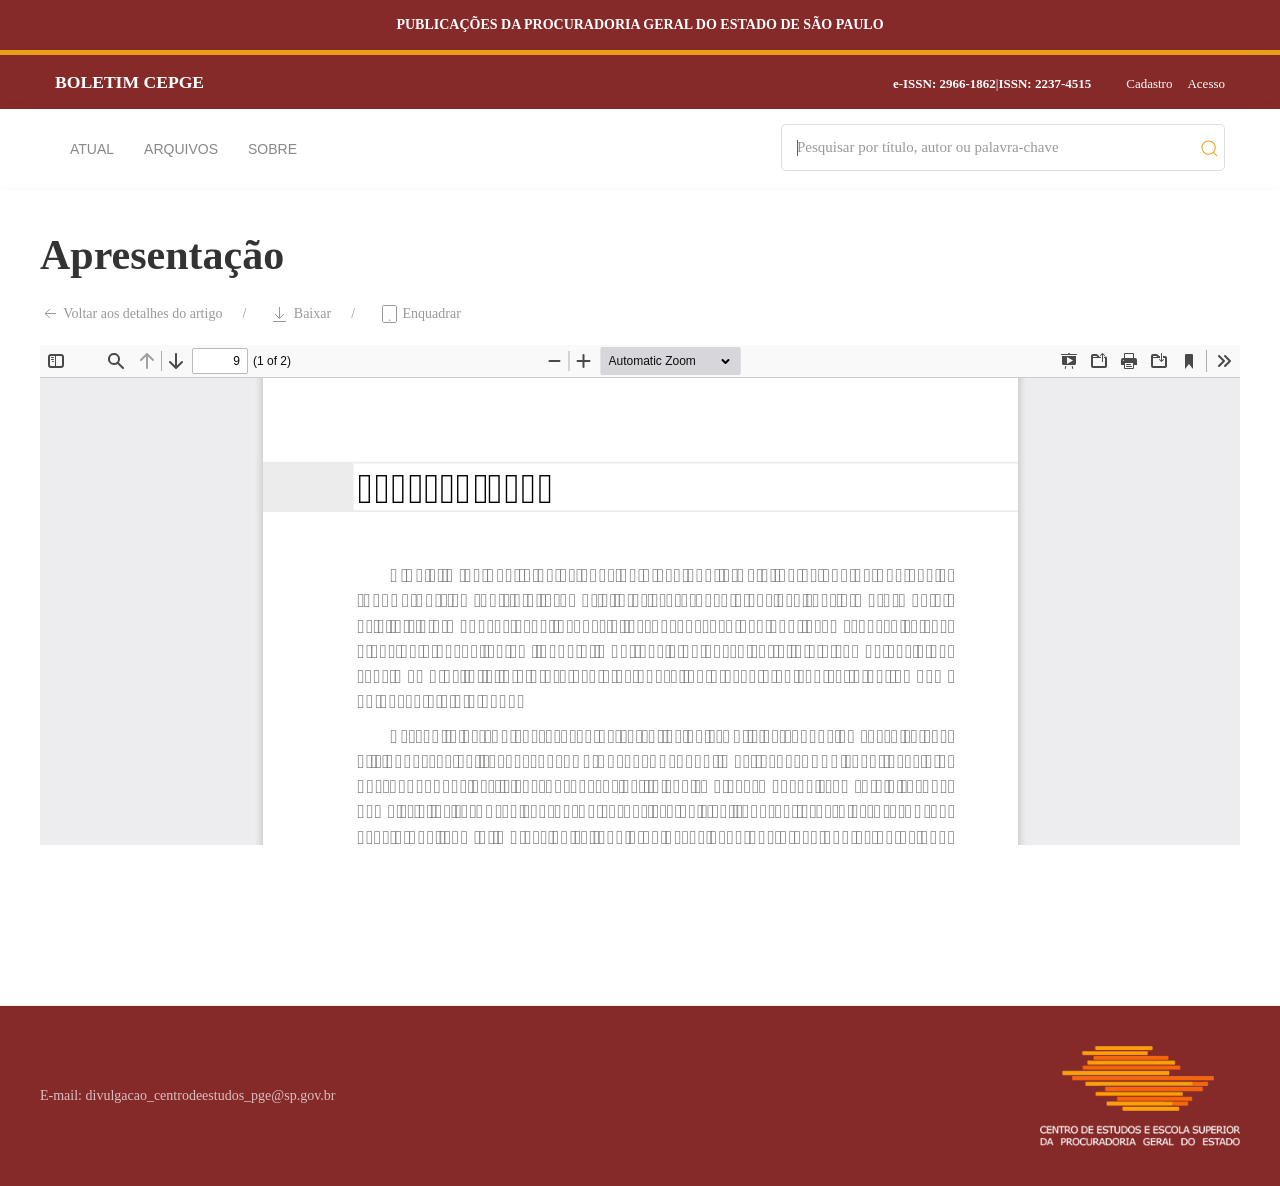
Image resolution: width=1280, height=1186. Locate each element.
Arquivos (181, 149)
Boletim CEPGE (129, 82)
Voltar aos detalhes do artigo (131, 314)
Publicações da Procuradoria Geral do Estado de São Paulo (639, 24)
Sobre (272, 149)
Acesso (1206, 83)
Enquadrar (420, 314)
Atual (92, 149)
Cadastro (1149, 83)
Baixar (300, 314)
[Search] (993, 147)
